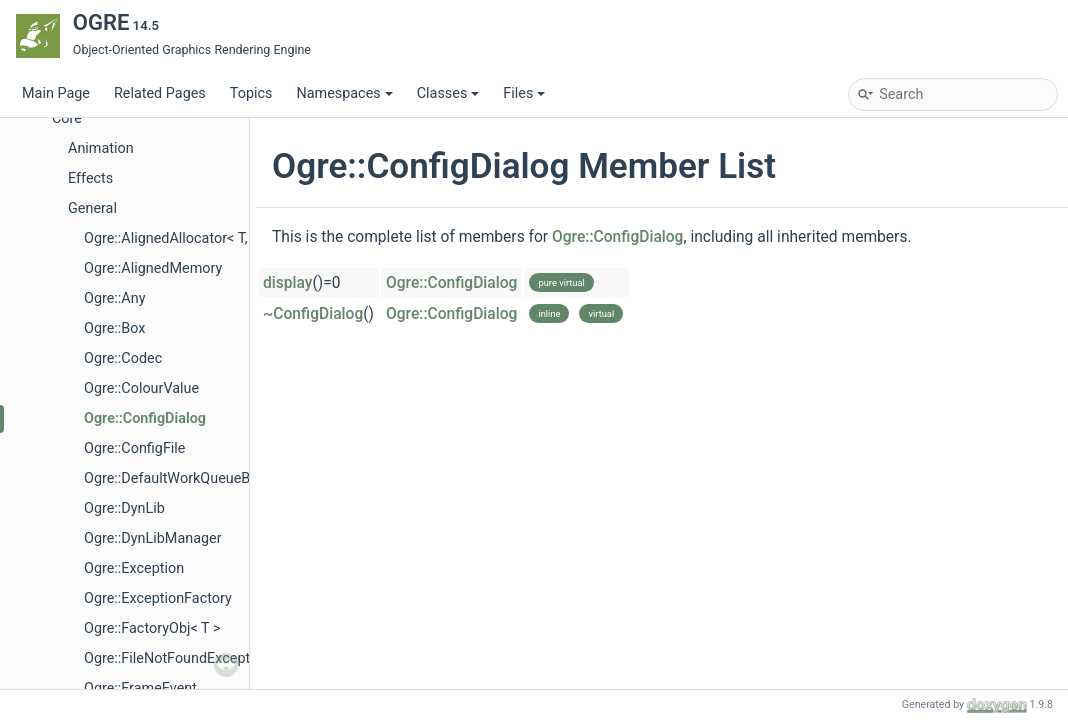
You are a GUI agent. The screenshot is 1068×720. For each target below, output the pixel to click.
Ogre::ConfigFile (135, 448)
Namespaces (344, 93)
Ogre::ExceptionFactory (158, 598)
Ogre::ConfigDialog (145, 418)
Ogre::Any (114, 298)
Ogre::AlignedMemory (153, 268)
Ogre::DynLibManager (153, 538)
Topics (251, 93)
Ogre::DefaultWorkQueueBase (178, 478)
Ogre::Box (115, 328)
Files (524, 93)
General (92, 208)
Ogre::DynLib (124, 508)
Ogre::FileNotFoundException (177, 658)
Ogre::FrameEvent (140, 688)
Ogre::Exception (134, 568)
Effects (90, 178)
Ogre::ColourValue (141, 388)
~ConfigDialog (313, 314)
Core (67, 118)
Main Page (56, 93)
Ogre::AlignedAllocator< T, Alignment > (206, 238)
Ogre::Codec (123, 358)
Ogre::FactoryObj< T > (152, 628)
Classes (448, 93)
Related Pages (160, 93)
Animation (101, 148)
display (287, 283)
